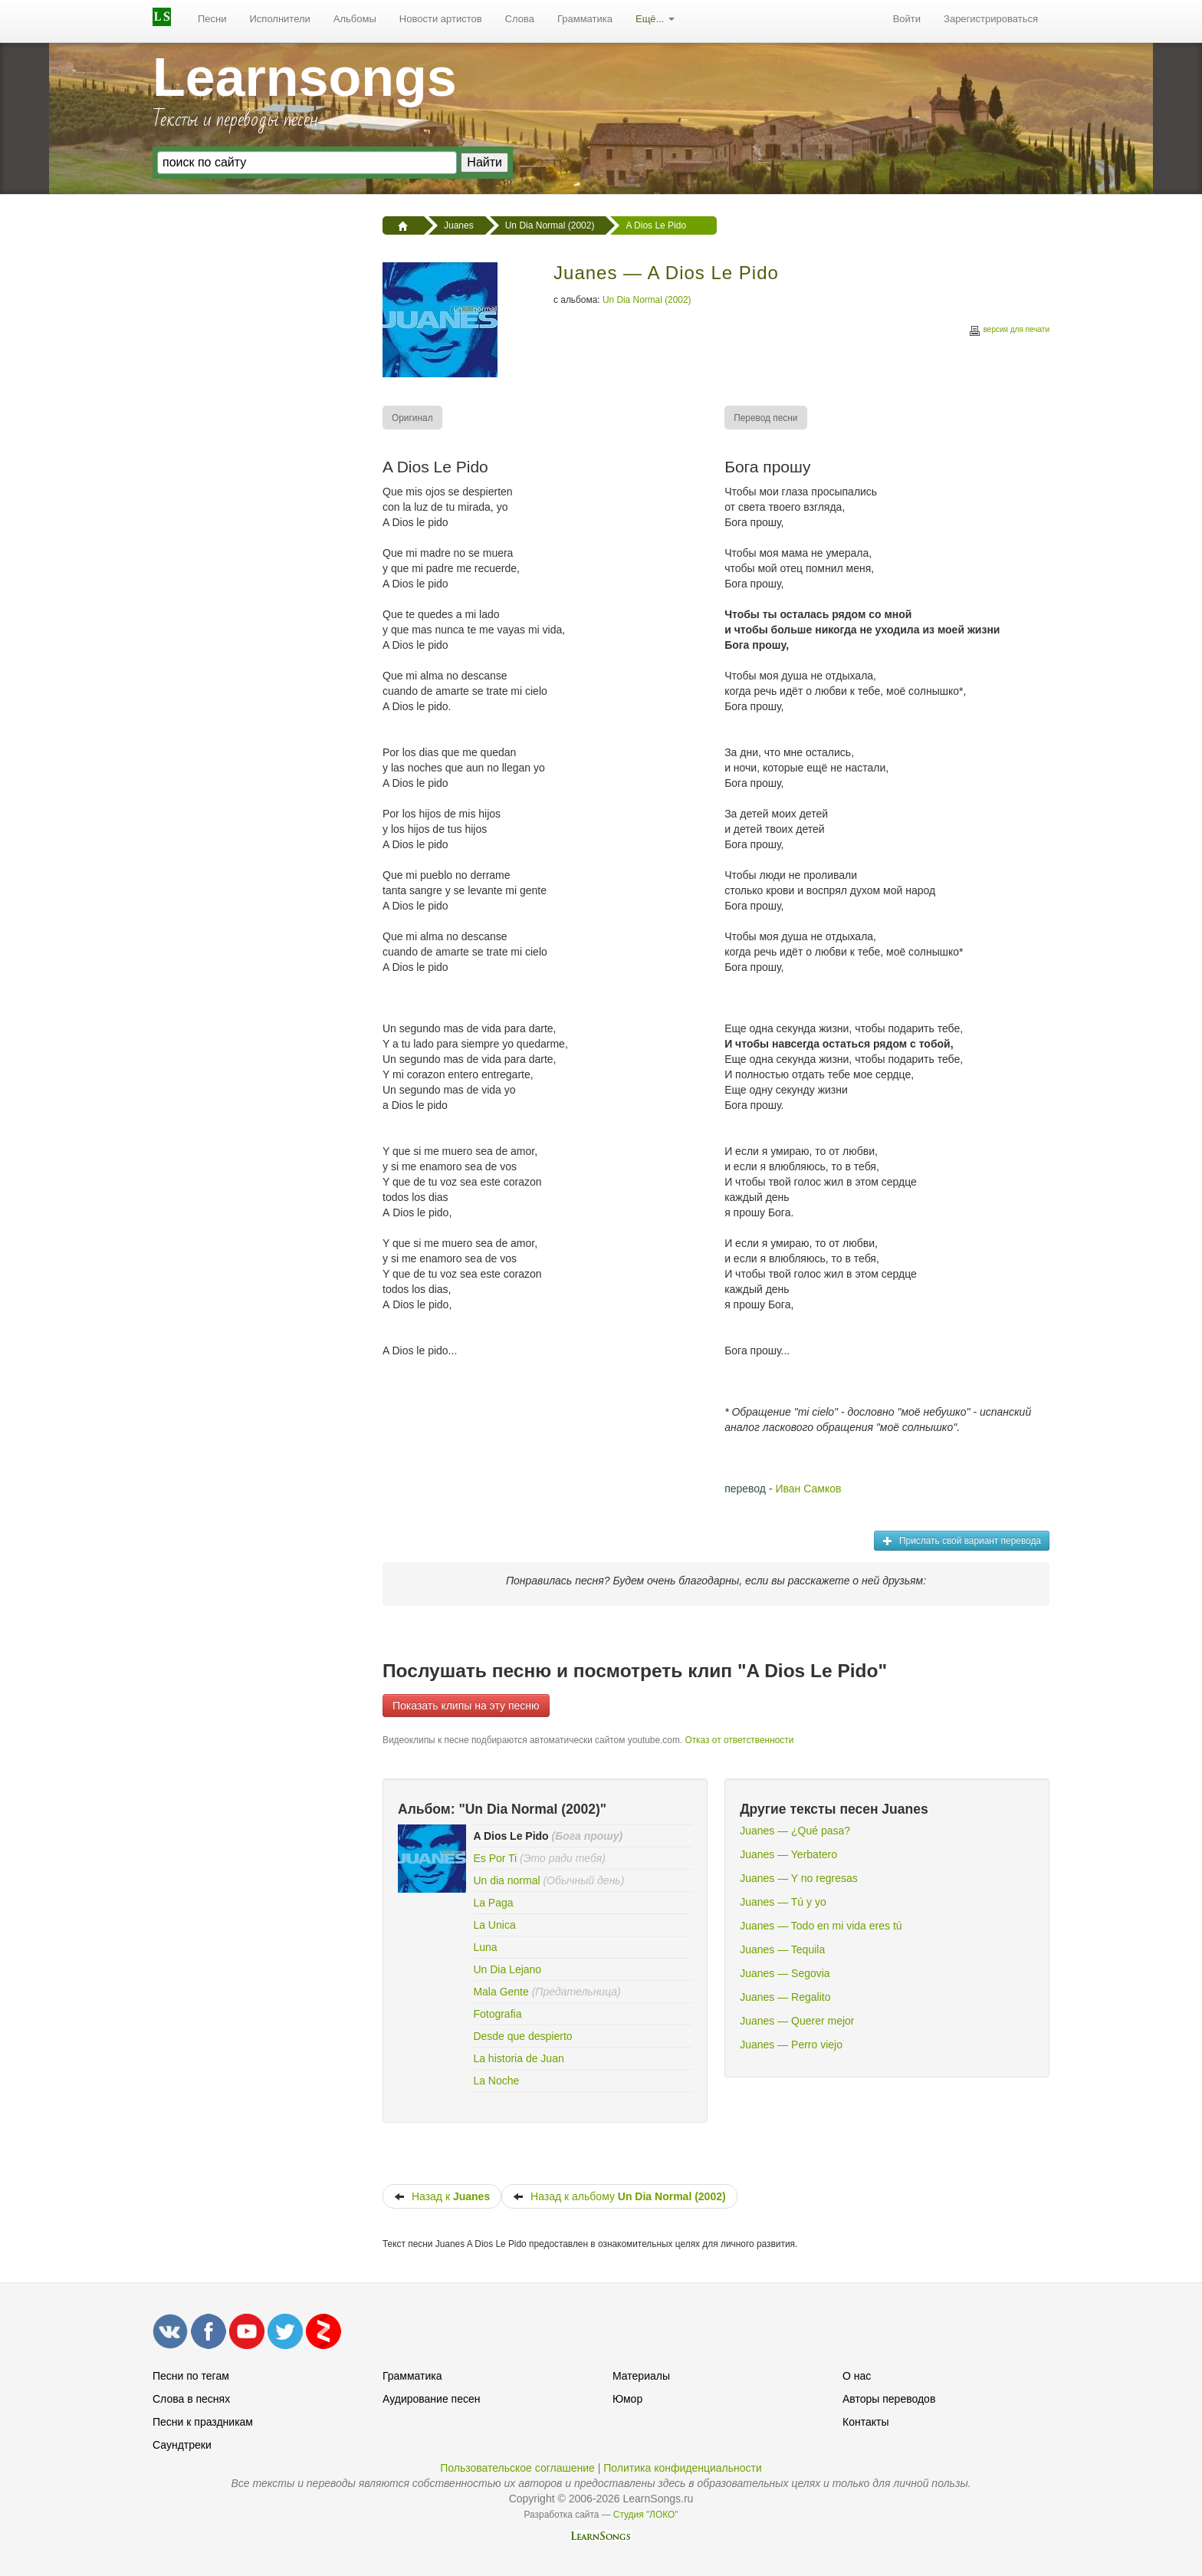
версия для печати (1008, 331)
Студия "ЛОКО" (645, 2514)
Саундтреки (182, 2445)
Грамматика (584, 19)
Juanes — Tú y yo (783, 1902)
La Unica (494, 1925)
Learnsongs (305, 77)
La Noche (496, 2080)
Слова (519, 19)
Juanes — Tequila (782, 1949)
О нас (856, 2376)
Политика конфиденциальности (682, 2468)
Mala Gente (500, 1991)
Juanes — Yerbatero (788, 1854)
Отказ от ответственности (739, 1740)
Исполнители (280, 19)
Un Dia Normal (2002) (647, 299)
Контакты (865, 2422)
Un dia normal (506, 1880)
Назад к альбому (619, 2196)
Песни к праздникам (203, 2422)
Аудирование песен (431, 2399)
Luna (485, 1947)
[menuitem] (212, 19)
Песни (212, 19)
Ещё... (655, 19)
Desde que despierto (522, 2036)
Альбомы (354, 19)
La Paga (493, 1903)
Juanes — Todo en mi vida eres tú (821, 1926)
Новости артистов (440, 19)
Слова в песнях (191, 2399)
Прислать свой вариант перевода (961, 1540)
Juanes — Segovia (785, 1973)
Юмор (627, 2399)
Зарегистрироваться (991, 19)
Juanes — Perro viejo (791, 2044)
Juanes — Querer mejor (797, 2021)
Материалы (641, 2376)
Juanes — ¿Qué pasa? (795, 1830)
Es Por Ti (495, 1858)
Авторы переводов (888, 2399)
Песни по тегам (191, 2376)
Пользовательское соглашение (517, 2468)
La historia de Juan (518, 2058)
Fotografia (497, 2014)
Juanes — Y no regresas (799, 1878)
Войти (907, 19)
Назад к (442, 2196)
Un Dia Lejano (507, 1969)
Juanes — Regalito (785, 1997)
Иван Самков (808, 1488)
